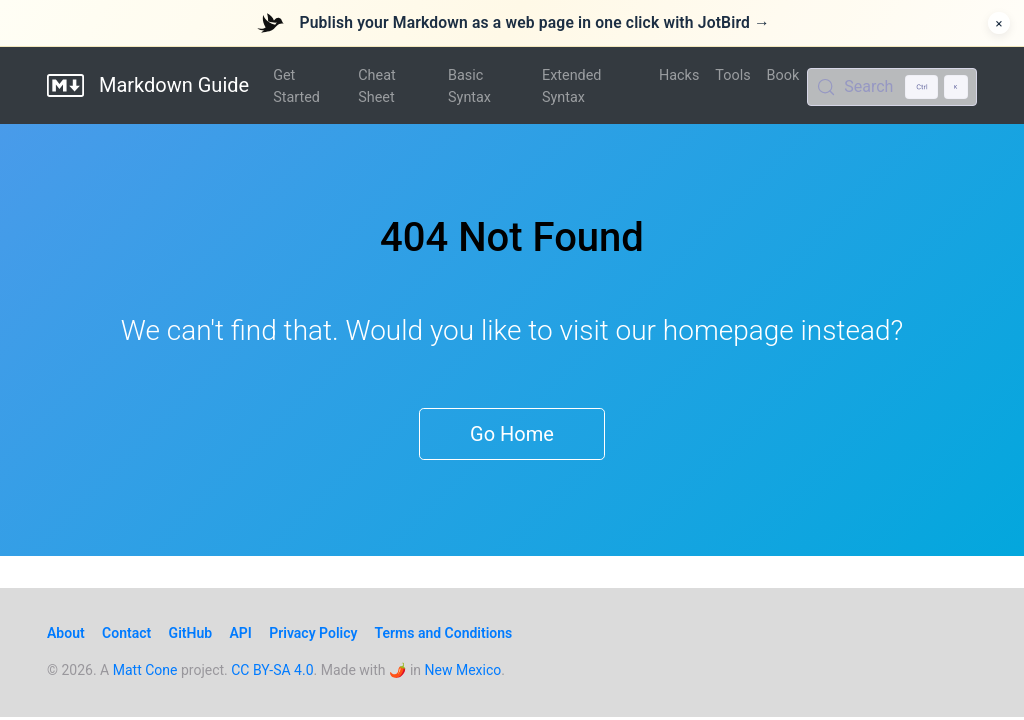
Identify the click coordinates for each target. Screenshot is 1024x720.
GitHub (190, 633)
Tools (732, 75)
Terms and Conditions (444, 633)
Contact (126, 633)
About (66, 633)
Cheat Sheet (376, 86)
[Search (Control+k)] (892, 87)
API (241, 633)
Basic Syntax (469, 86)
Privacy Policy (313, 633)
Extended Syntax (571, 86)
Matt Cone (145, 670)
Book (783, 75)
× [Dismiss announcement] (999, 23)
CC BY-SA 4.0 (272, 670)
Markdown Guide (148, 85)
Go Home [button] (512, 434)
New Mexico (463, 670)
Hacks (679, 75)
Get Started (296, 86)
